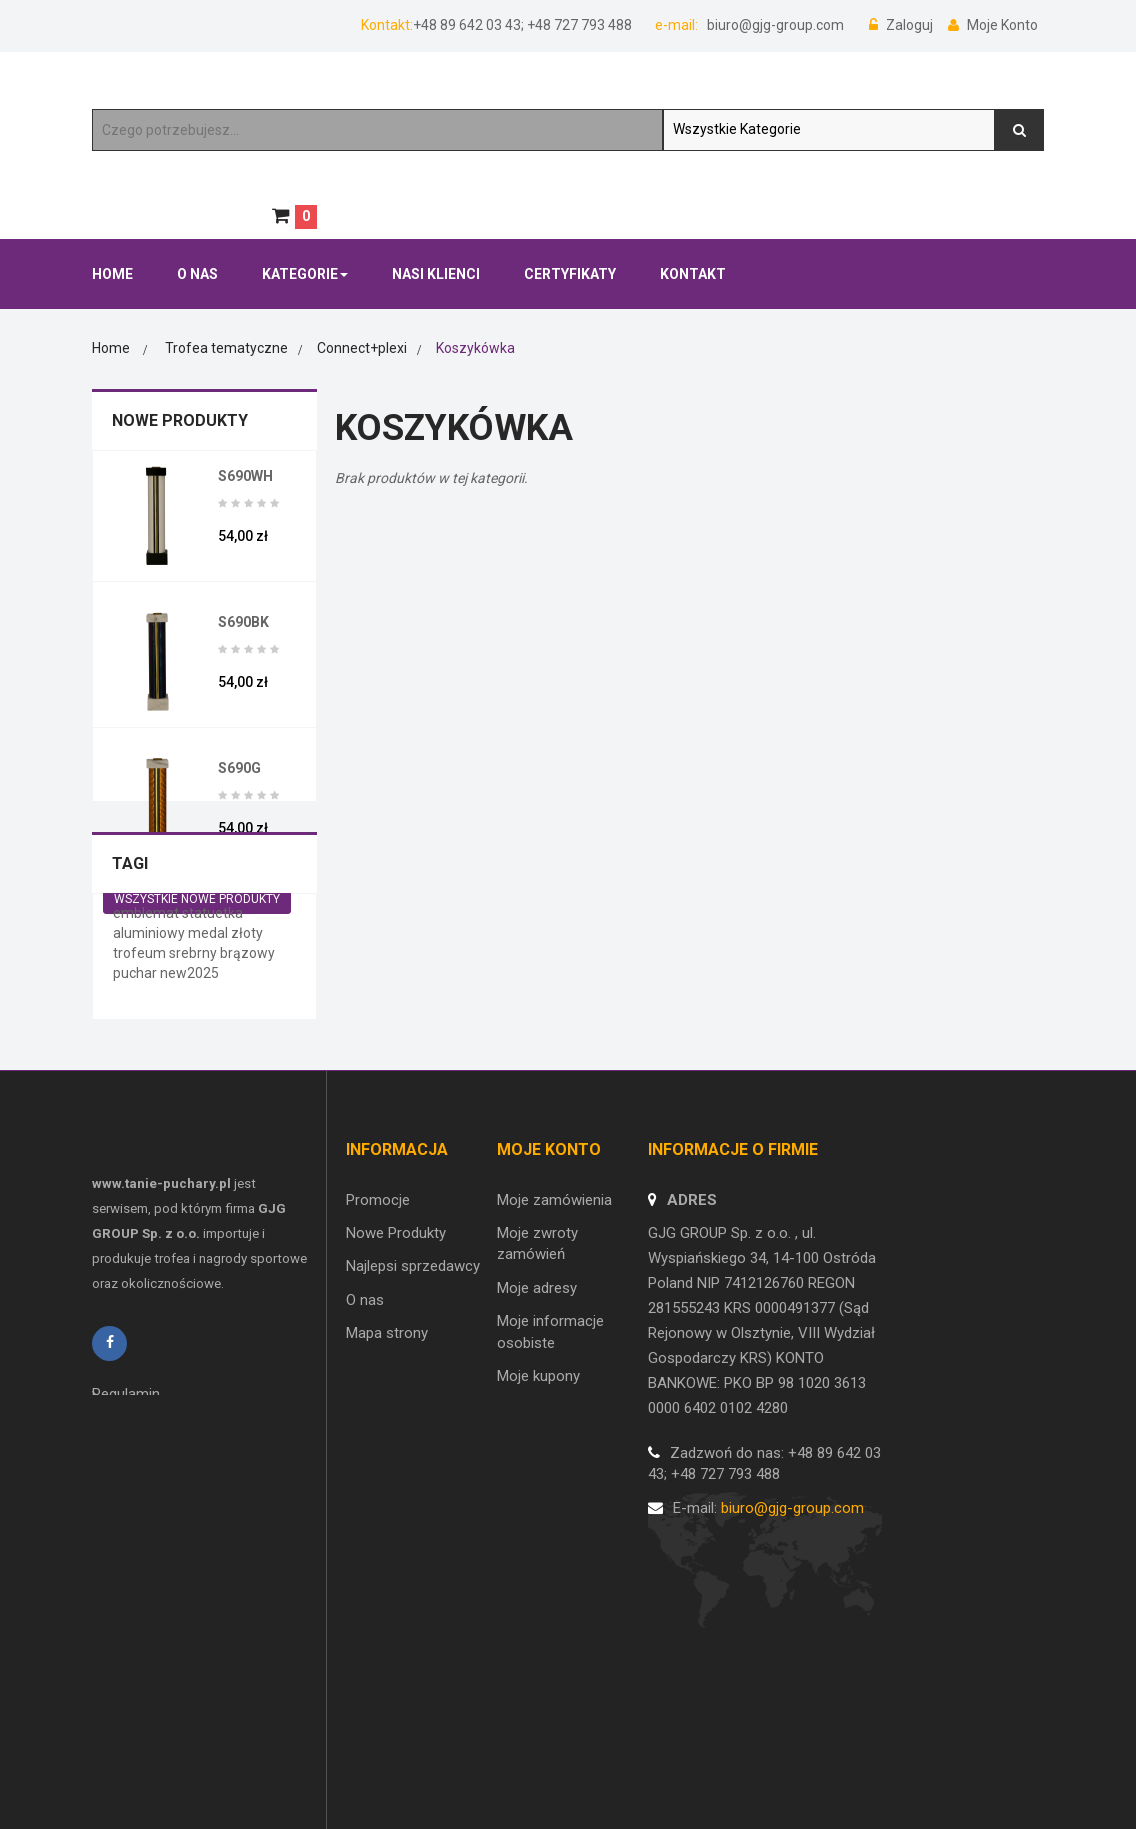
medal (209, 1065)
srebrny (194, 1085)
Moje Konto (993, 25)
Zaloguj (902, 25)
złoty (247, 1065)
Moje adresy (537, 1405)
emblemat (147, 1045)
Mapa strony (387, 1450)
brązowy (247, 1085)
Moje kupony (538, 1493)
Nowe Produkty (180, 420)
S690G (239, 768)
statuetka (212, 1045)
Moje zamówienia (554, 1317)
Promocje (378, 1317)
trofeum (141, 1085)
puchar (136, 1105)
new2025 (189, 1105)
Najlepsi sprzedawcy (413, 1384)
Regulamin (126, 1530)
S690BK (243, 622)
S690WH (245, 476)
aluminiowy (150, 1065)
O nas (365, 1417)
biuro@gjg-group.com (774, 25)
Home (111, 348)
